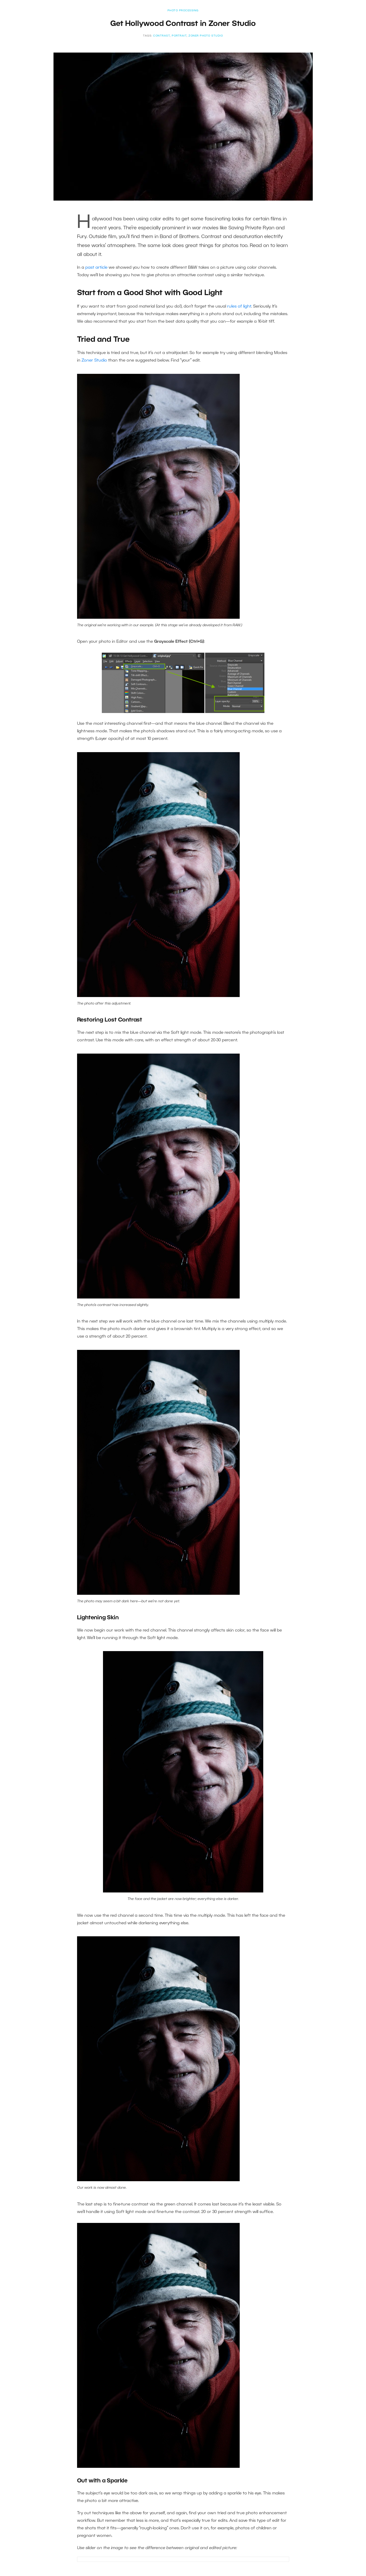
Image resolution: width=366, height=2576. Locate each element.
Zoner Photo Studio (206, 36)
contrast (161, 36)
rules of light (239, 306)
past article (96, 267)
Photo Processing (183, 10)
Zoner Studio (94, 360)
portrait (179, 36)
